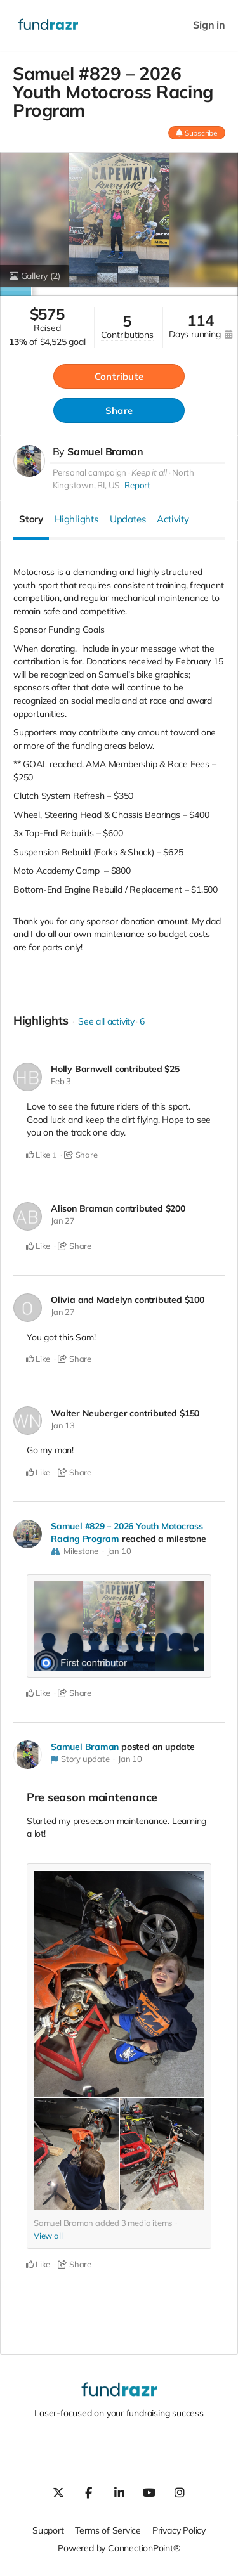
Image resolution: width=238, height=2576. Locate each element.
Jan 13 (63, 1425)
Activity (172, 519)
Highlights (76, 519)
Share (119, 411)
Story (31, 519)
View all (48, 2235)
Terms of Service (108, 2530)
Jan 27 (63, 1220)
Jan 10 (119, 1551)
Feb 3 (61, 1081)
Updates (128, 519)
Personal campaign (89, 472)
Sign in (209, 25)
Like (38, 1154)
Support (48, 2530)
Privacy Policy (179, 2530)
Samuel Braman (105, 451)
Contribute (119, 376)
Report (137, 485)
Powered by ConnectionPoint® (119, 2548)
